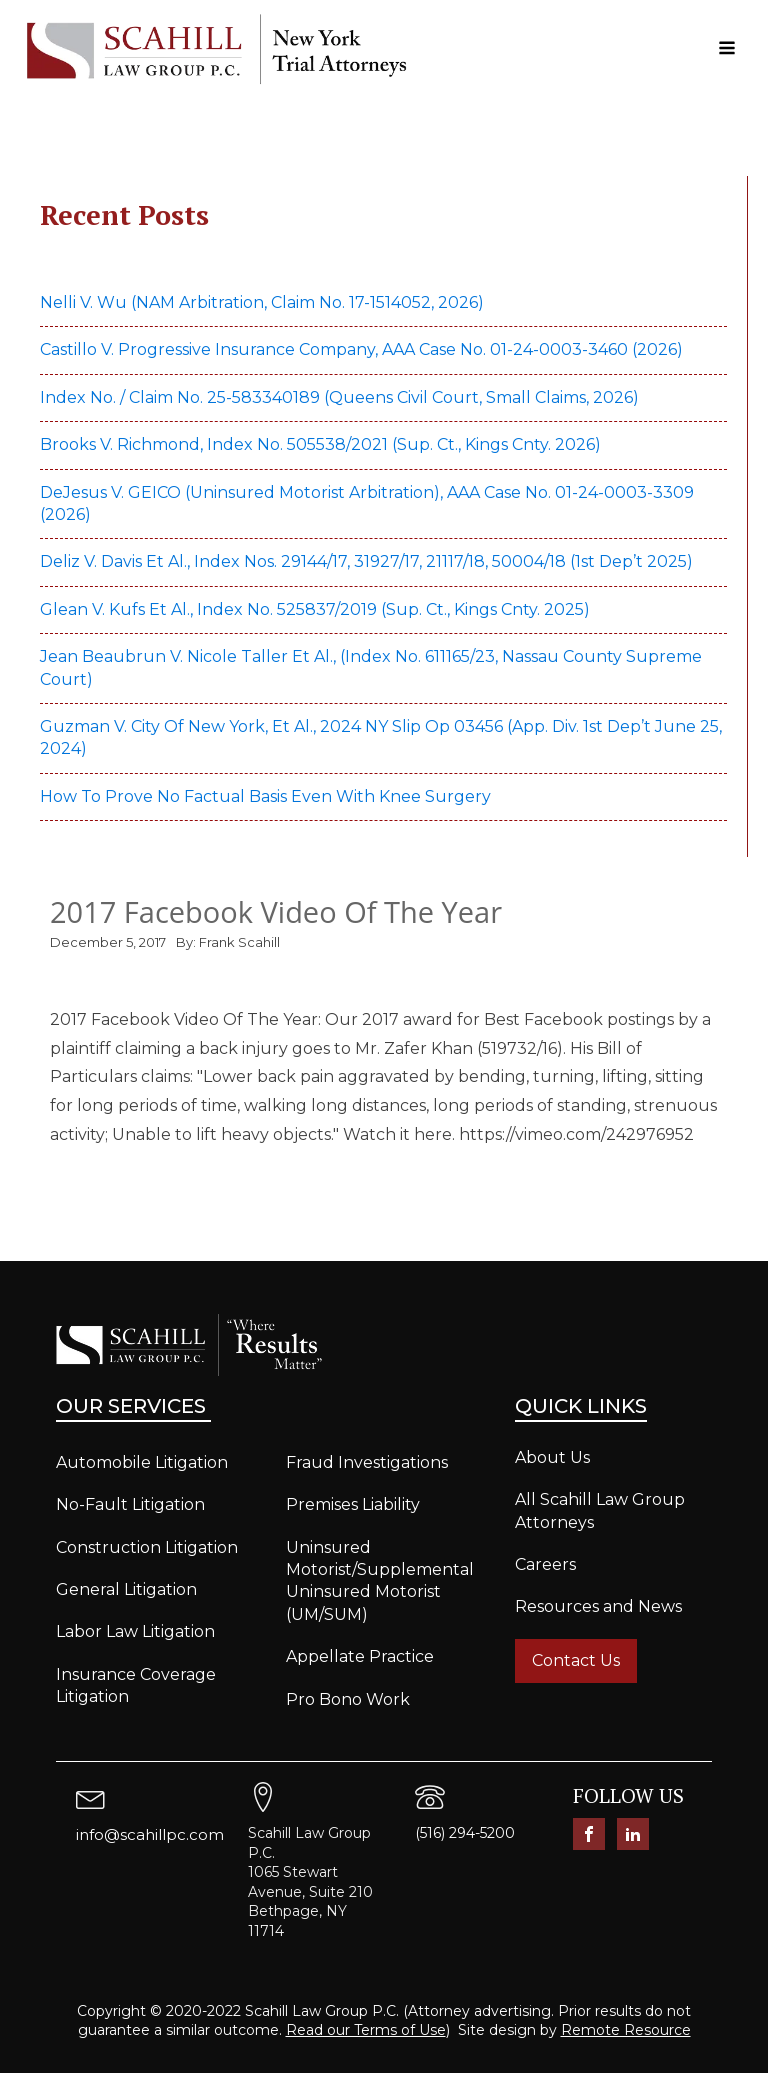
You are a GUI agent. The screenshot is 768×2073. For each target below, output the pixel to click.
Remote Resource (626, 2030)
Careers (545, 1564)
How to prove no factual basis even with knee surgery (265, 796)
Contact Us (576, 1660)
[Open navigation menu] (727, 49)
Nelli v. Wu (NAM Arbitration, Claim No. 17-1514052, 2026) (262, 302)
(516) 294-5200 (465, 1833)
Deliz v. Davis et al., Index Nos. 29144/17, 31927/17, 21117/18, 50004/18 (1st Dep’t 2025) (368, 561)
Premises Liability (353, 1504)
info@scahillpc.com (150, 1834)
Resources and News (598, 1606)
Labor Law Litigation (135, 1631)
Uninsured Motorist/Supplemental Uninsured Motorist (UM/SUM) (380, 1581)
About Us (552, 1457)
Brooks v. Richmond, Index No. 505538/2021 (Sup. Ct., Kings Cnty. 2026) (320, 444)
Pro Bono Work (348, 1699)
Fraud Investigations (367, 1462)
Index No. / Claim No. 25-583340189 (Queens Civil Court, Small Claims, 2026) (339, 397)
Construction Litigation (147, 1547)
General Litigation (126, 1589)
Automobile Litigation (142, 1462)
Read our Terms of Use (366, 2030)
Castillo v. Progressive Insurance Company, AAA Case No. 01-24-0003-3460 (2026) (361, 349)
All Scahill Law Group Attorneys (600, 1510)
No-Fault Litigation (130, 1504)
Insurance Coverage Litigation (136, 1685)
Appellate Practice (360, 1656)
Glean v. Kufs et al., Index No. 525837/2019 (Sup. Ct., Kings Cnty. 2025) (317, 609)
